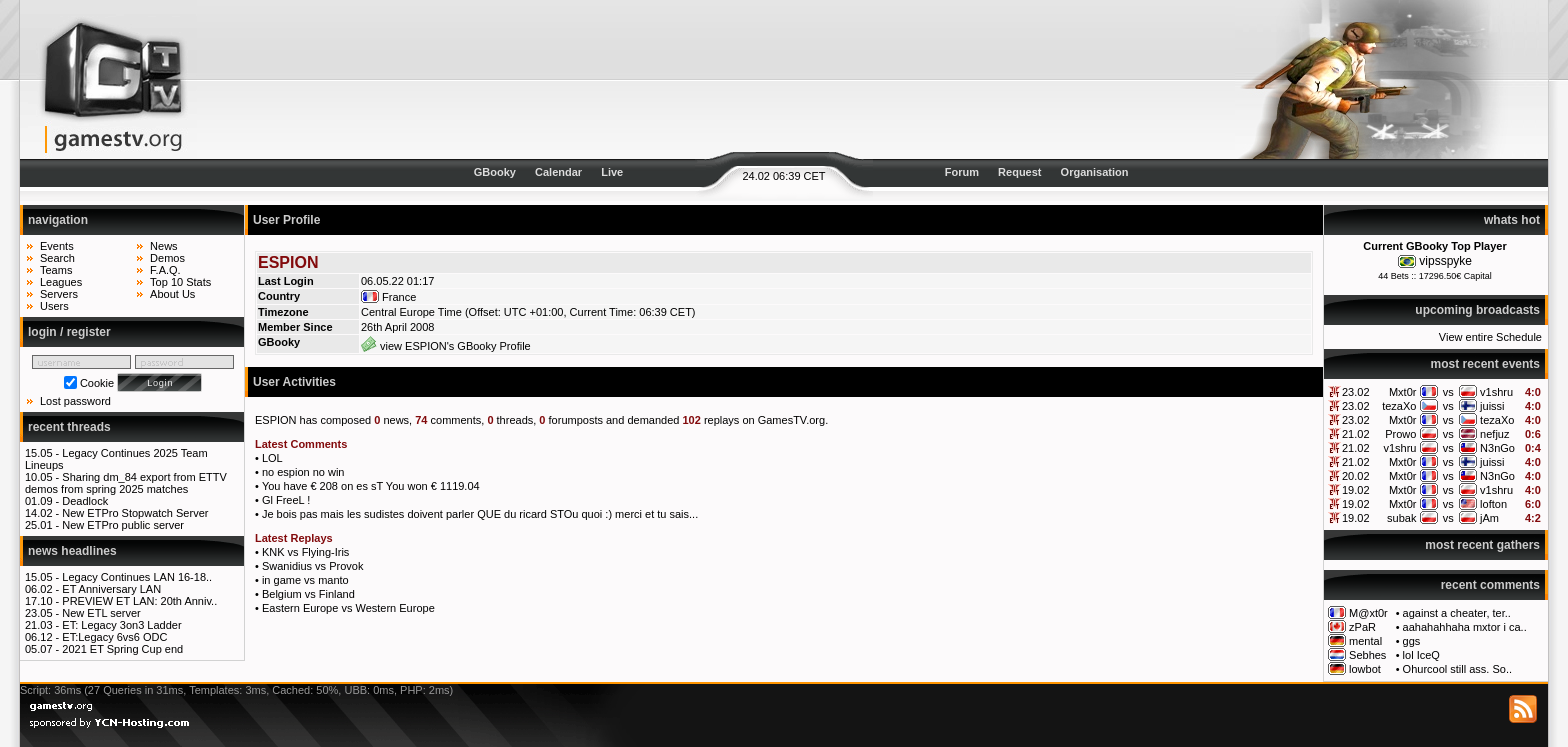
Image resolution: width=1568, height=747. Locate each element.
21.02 (1356, 434)
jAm (1489, 518)
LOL (272, 458)
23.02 (1356, 392)
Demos (167, 258)
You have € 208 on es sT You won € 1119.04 (371, 486)
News (164, 246)
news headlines (72, 551)
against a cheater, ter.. (1457, 613)
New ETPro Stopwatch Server (135, 513)
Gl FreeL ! (286, 500)
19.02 (1356, 490)
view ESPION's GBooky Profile (446, 346)
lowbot (1365, 669)
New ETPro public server (123, 525)
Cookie (97, 383)
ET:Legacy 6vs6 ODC (114, 637)
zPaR (1362, 627)
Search (57, 258)
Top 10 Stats (180, 282)
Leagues (61, 282)
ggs (1412, 641)
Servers (59, 294)
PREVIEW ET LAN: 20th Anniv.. (139, 601)
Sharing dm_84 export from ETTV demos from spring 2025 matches (126, 483)
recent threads (69, 427)
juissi (1492, 406)
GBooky (495, 172)
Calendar (558, 172)
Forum (962, 172)
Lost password (75, 401)
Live (612, 172)
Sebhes (1367, 655)
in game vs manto (305, 580)
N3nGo (1497, 448)
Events (57, 246)
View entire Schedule (1490, 337)
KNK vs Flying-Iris (305, 552)
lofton (1493, 504)
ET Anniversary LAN (111, 589)
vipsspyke (1445, 261)
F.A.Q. (165, 270)
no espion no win (303, 472)
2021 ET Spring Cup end (122, 649)
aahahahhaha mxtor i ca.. (1465, 627)
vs (1448, 392)
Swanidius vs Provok (313, 566)
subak (1401, 518)
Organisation (1095, 172)
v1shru (1496, 392)
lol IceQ (1421, 655)
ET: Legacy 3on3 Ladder (121, 625)
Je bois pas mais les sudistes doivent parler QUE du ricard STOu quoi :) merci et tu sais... (480, 514)
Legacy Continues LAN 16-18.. (137, 577)
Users (54, 306)
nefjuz (1494, 434)
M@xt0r (1368, 613)
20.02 (1356, 476)
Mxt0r (1403, 392)
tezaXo (1399, 406)
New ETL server (101, 613)
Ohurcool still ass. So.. (1457, 669)
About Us (172, 294)
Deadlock (85, 501)
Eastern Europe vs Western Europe (348, 608)
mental (1365, 641)
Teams (56, 270)
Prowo (1400, 434)
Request (1019, 172)
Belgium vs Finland (308, 594)
